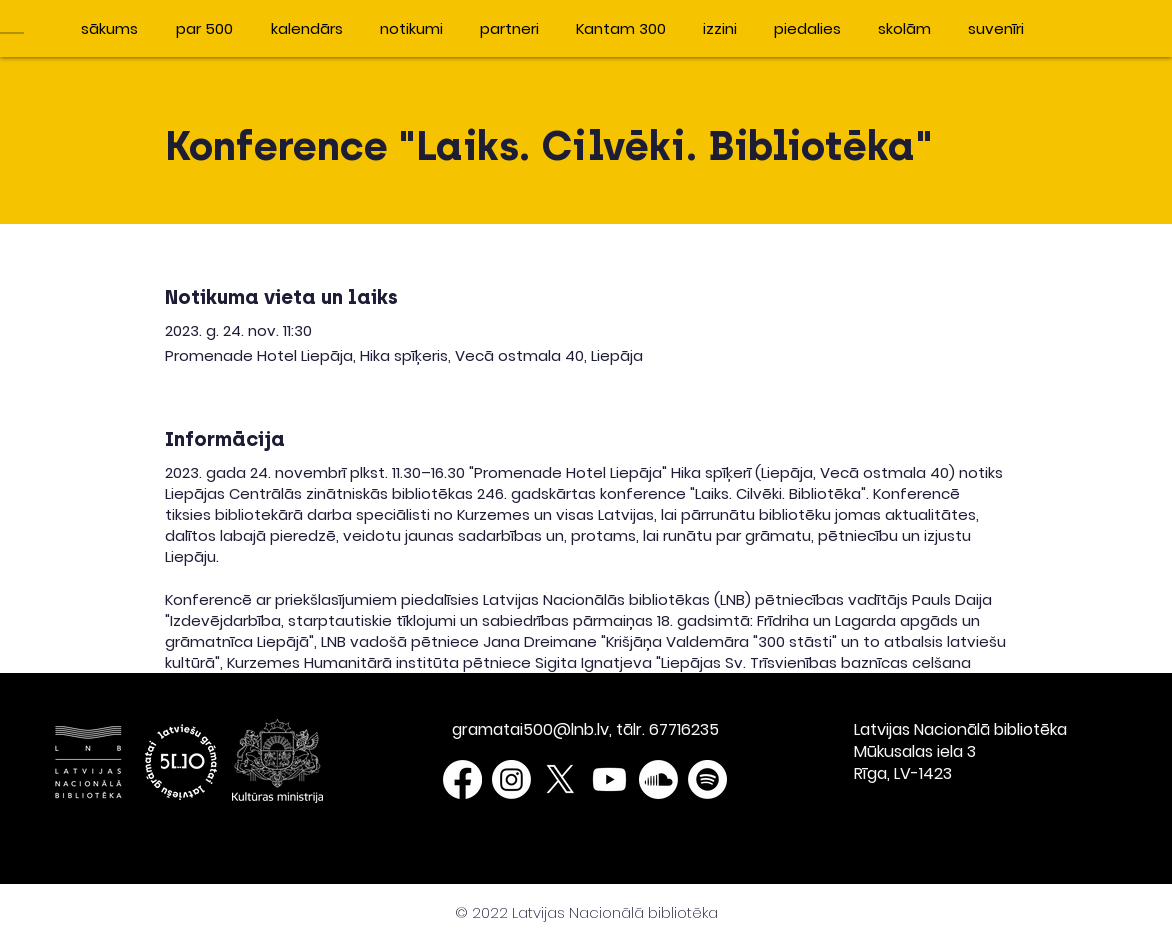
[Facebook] (462, 779)
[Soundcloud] (658, 779)
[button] (1059, 27)
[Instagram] (511, 779)
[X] (560, 779)
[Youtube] (609, 779)
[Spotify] (707, 779)
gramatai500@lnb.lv (530, 729)
